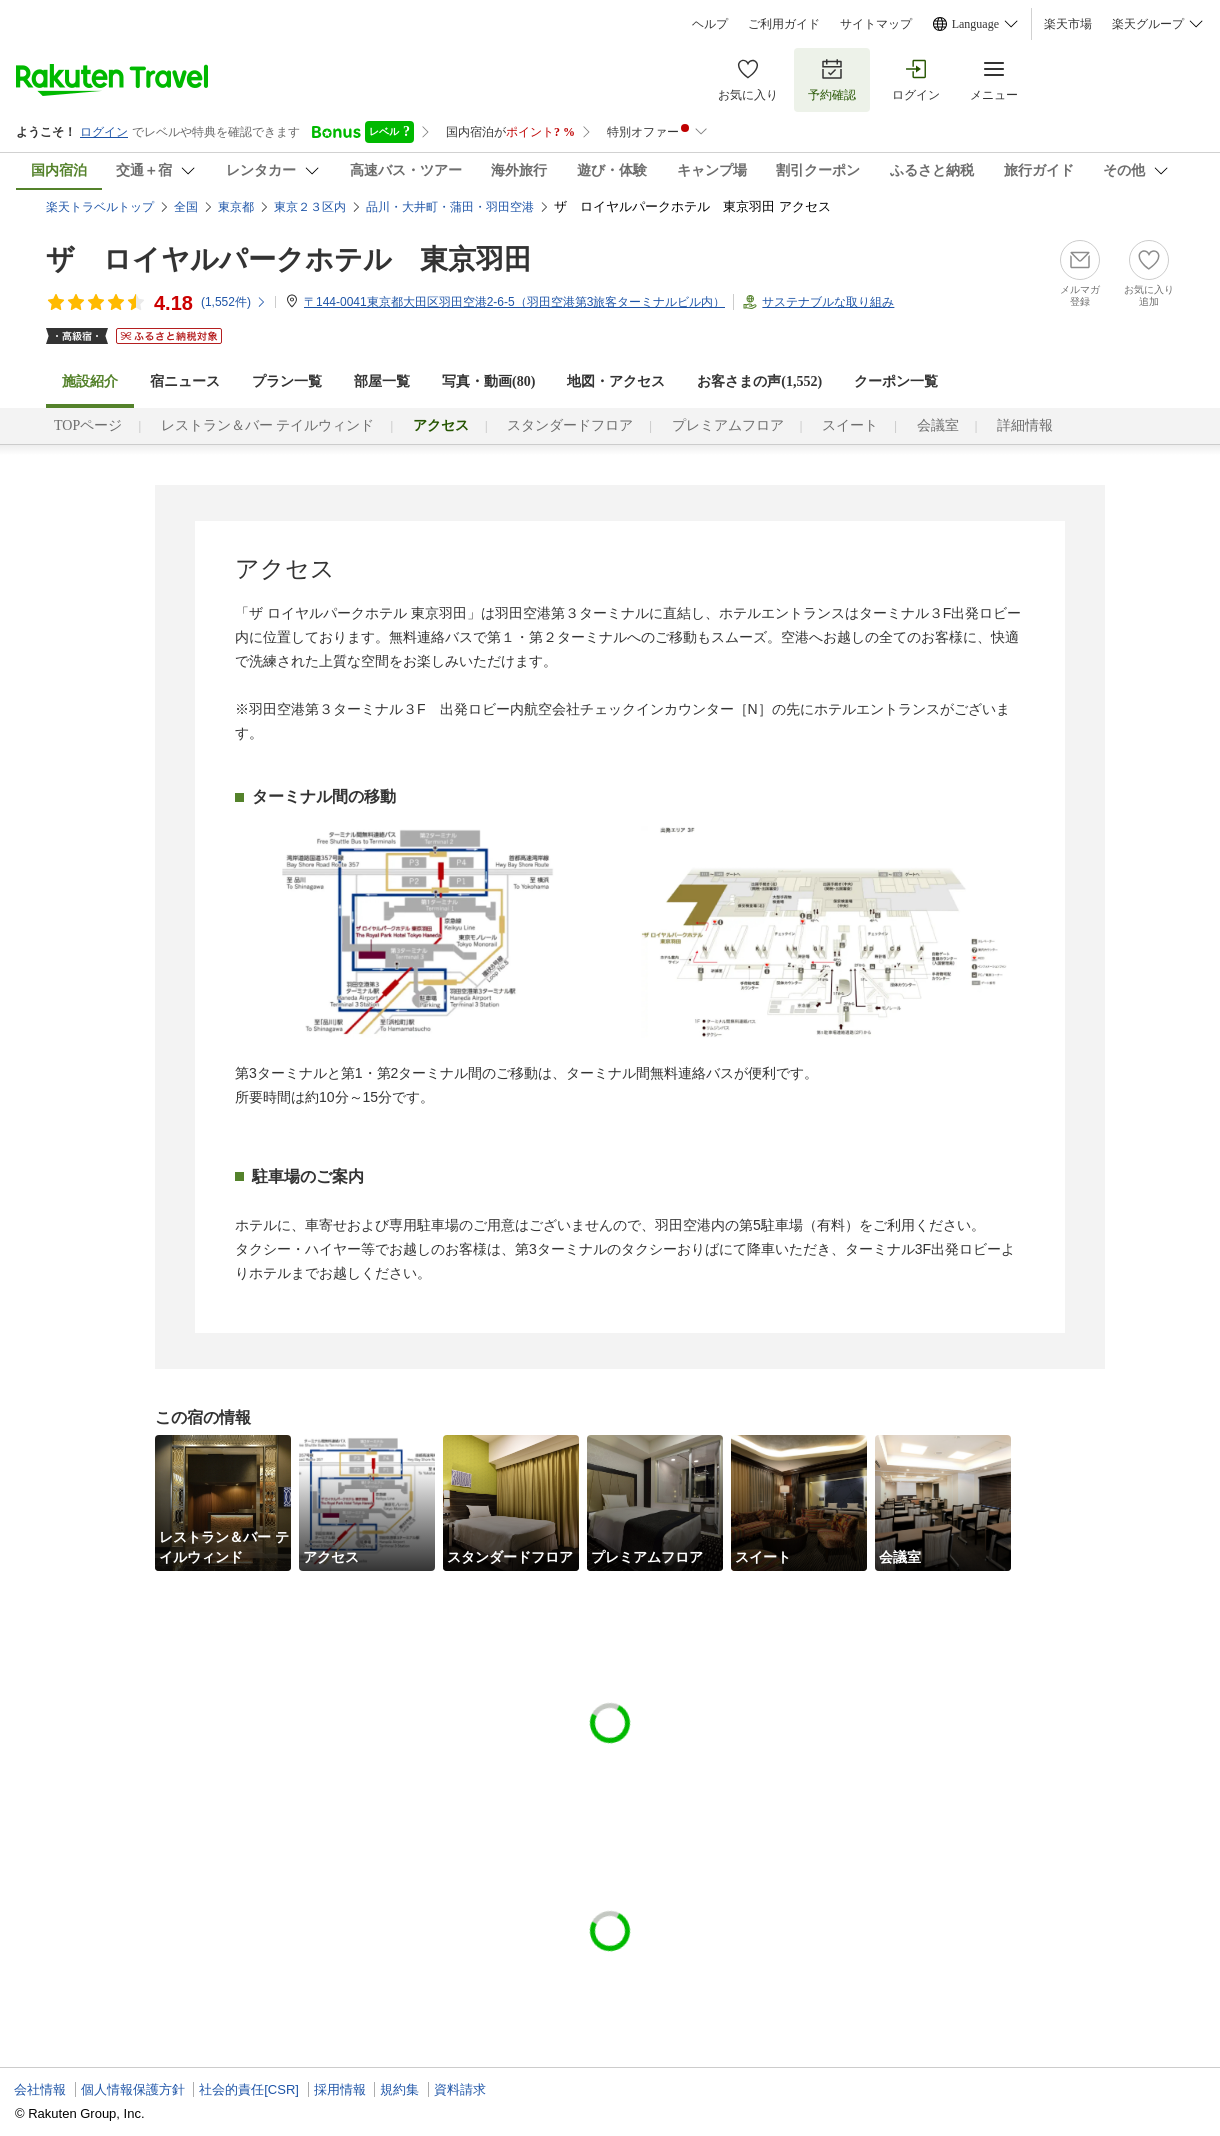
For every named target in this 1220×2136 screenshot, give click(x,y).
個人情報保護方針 (133, 2089)
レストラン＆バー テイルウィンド (268, 425)
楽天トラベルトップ (100, 207)
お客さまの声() (759, 381)
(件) (234, 302)
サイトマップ (876, 24)
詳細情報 (1025, 425)
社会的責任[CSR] (249, 2089)
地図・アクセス (616, 381)
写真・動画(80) (488, 381)
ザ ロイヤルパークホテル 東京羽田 (289, 259)
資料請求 (460, 2089)
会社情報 (40, 2089)
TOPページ (88, 425)
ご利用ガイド (784, 24)
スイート (850, 425)
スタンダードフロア (570, 425)
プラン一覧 (287, 381)
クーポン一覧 (896, 381)
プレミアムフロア (728, 425)
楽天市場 (1068, 24)
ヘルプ (710, 24)
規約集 (399, 2089)
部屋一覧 (382, 381)
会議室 (938, 425)
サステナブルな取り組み (828, 302)
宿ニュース (185, 381)
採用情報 (340, 2089)
